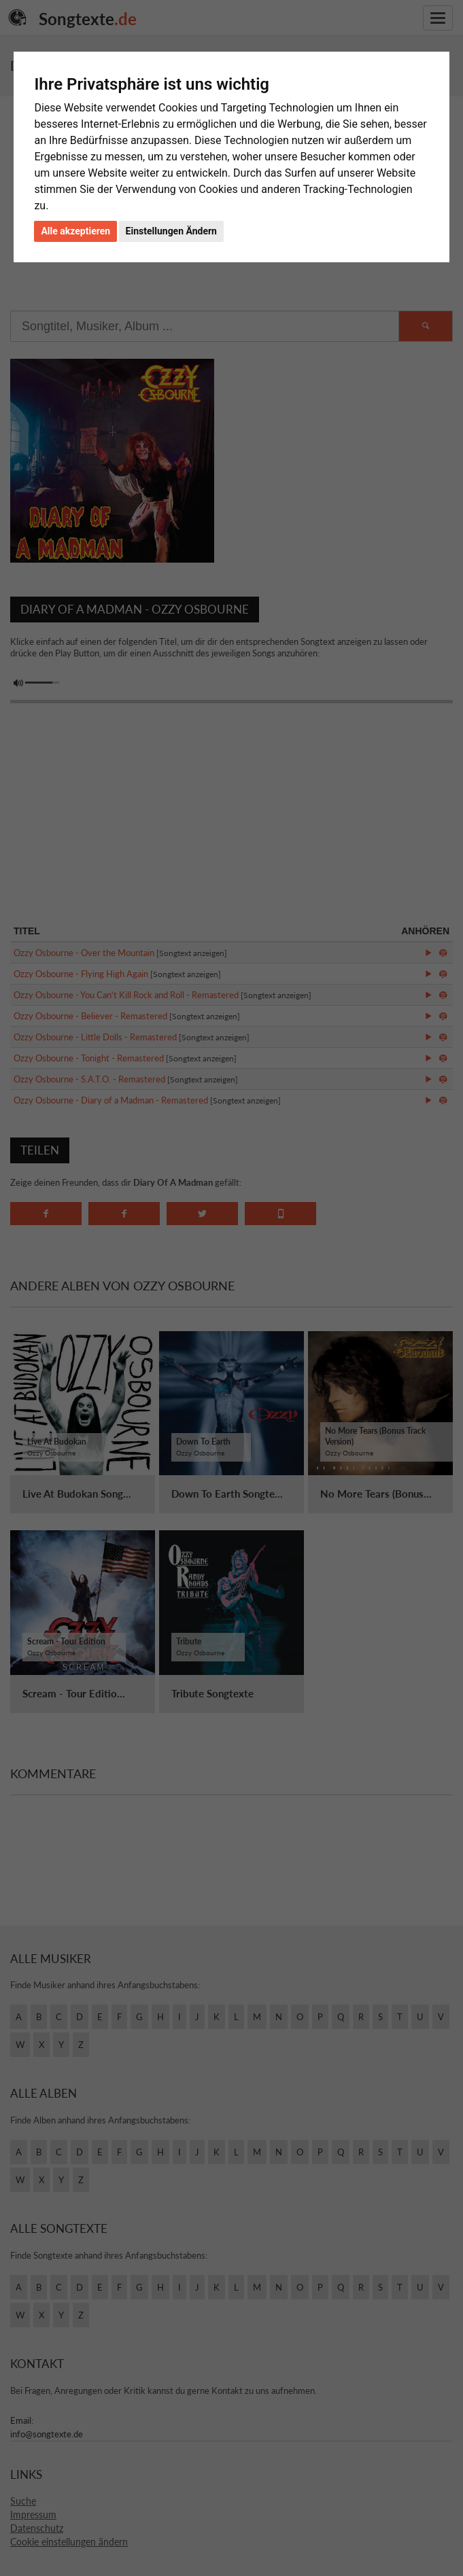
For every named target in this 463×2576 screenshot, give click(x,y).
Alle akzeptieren (75, 231)
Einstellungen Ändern (171, 231)
